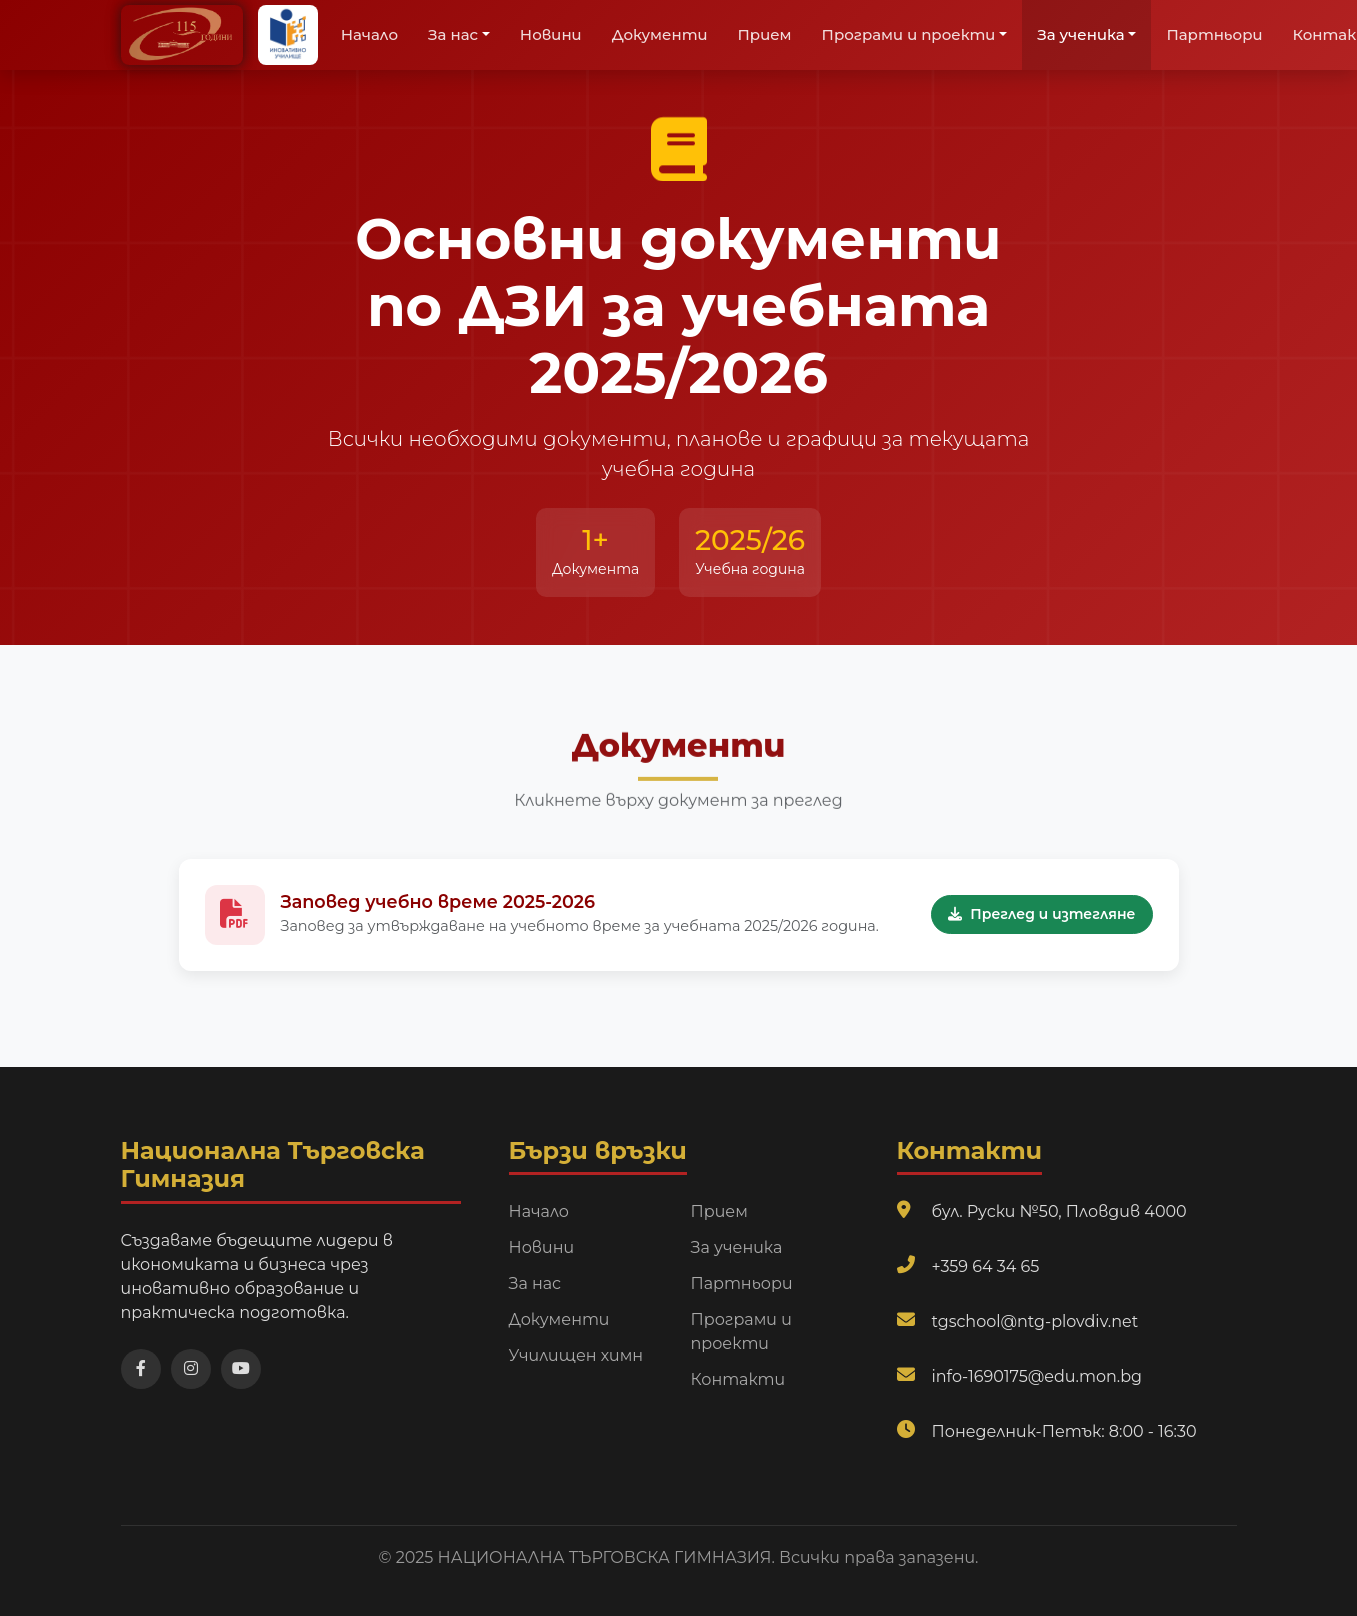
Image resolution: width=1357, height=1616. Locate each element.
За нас (535, 1283)
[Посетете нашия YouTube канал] (241, 1369)
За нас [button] (453, 34)
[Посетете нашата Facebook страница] (141, 1369)
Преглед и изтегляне (1041, 917)
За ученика (737, 1247)
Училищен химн (576, 1355)
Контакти (738, 1379)
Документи (660, 34)
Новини (551, 34)
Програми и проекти (741, 1331)
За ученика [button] (1080, 34)
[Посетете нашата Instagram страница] (191, 1369)
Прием (765, 34)
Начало (369, 34)
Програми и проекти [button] (909, 34)
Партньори (1214, 34)
